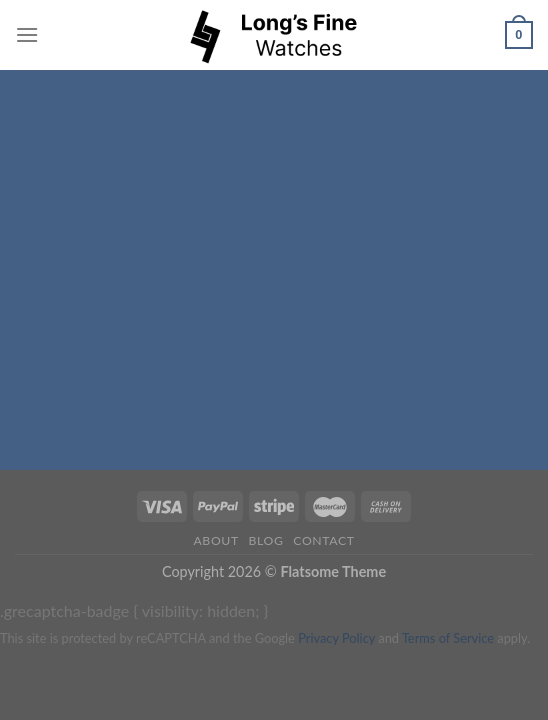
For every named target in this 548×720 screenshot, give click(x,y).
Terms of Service (448, 638)
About (215, 540)
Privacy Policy (336, 638)
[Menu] (27, 34)
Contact (323, 540)
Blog (266, 540)
